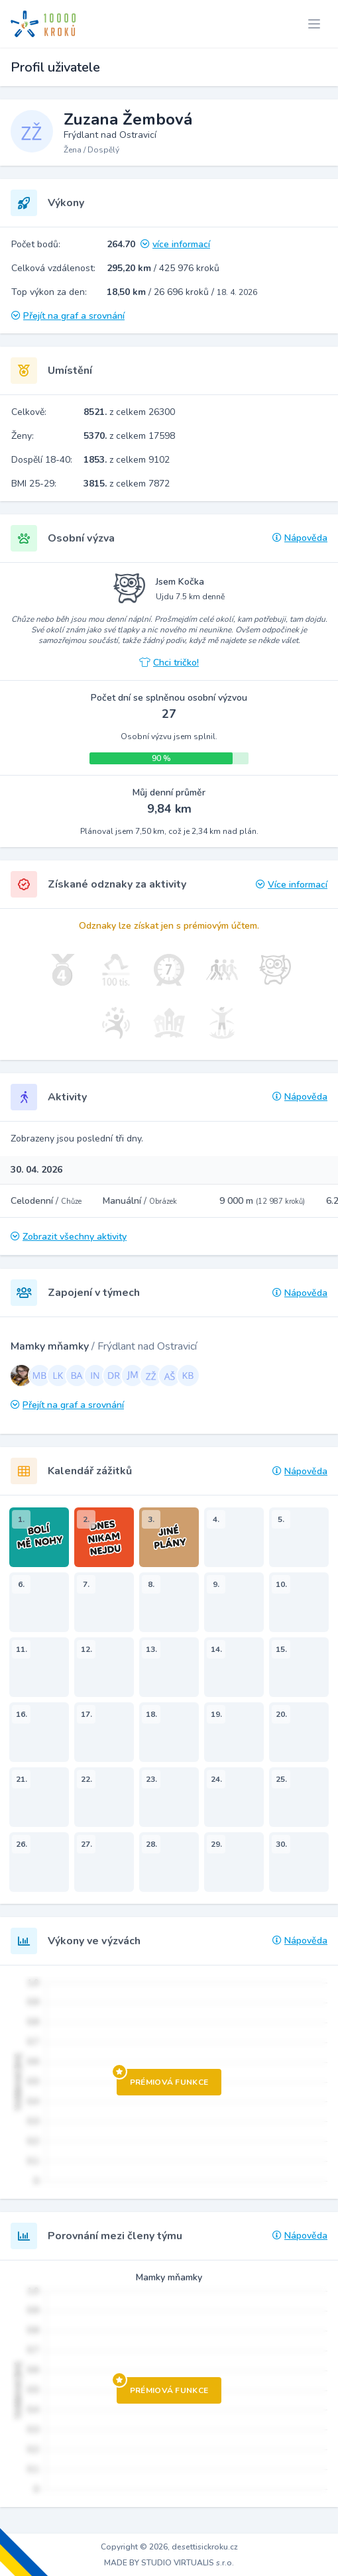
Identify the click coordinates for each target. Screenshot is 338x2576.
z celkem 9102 (127, 459)
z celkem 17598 (129, 436)
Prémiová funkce (163, 2078)
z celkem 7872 (127, 483)
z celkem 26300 (129, 412)
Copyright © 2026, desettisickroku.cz (169, 2547)
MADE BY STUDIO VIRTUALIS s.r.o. (169, 2562)
